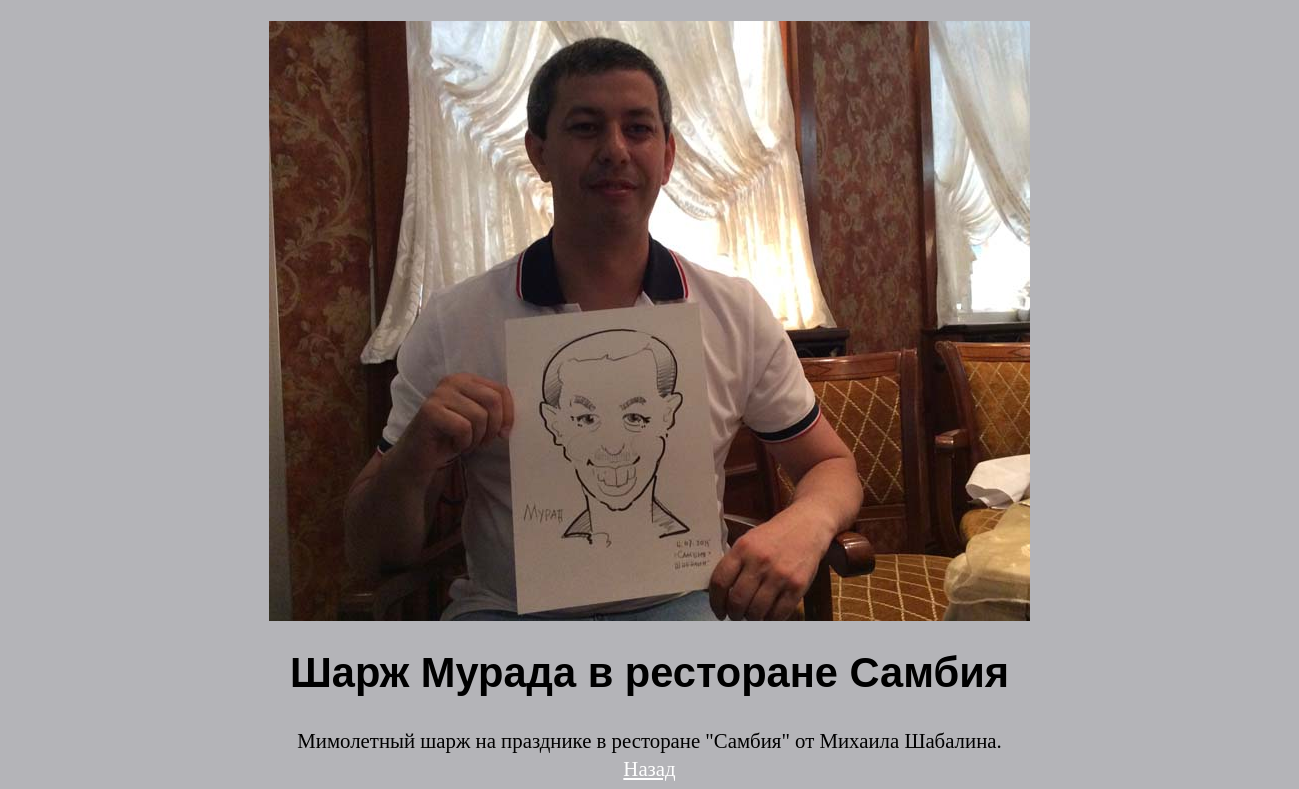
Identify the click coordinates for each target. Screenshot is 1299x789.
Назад (649, 768)
